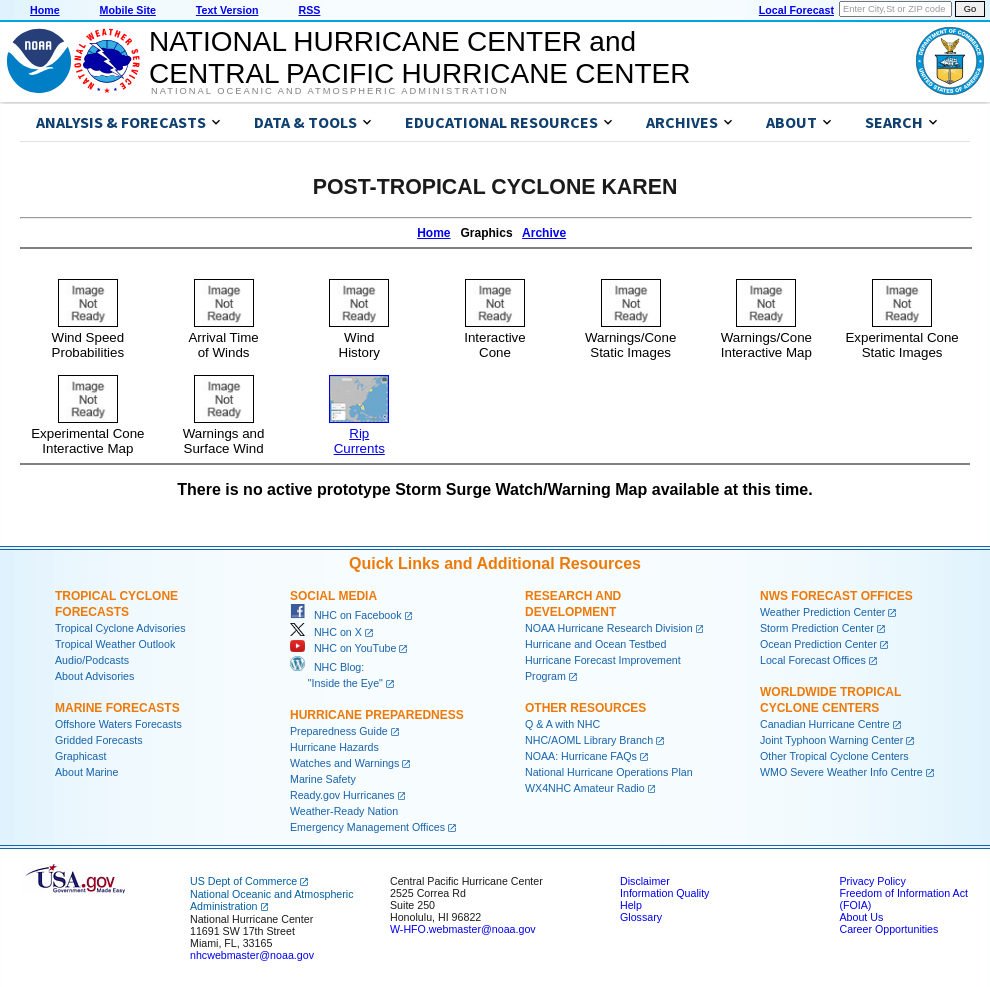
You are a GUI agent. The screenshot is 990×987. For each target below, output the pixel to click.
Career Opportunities (888, 929)
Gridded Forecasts (99, 740)
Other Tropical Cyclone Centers (834, 756)
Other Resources (585, 708)
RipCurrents (359, 433)
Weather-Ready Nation (344, 811)
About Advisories (94, 676)
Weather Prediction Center (822, 612)
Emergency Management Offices (367, 827)
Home (45, 10)
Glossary (641, 917)
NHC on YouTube (343, 648)
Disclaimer (645, 881)
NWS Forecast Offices (836, 596)
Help (631, 905)
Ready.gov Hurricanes (342, 795)
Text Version (227, 10)
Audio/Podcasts (92, 660)
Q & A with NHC (562, 724)
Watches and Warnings (344, 763)
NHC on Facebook (346, 615)
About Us (861, 917)
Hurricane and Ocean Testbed (595, 644)
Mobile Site (128, 10)
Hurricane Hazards (334, 747)
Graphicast (81, 756)
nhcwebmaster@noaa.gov (252, 955)
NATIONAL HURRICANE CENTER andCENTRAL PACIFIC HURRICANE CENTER (419, 57)
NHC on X (326, 632)
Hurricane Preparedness (377, 715)
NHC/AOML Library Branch (589, 740)
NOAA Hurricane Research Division (609, 628)
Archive (544, 233)
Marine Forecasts (117, 708)
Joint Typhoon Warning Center (831, 740)
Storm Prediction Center (817, 628)
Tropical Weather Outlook (115, 644)
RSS (309, 10)
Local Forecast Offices (813, 660)
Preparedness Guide (339, 731)
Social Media (333, 596)
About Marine (86, 772)
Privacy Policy (872, 881)
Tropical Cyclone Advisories (120, 628)
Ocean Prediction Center (818, 644)
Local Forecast (796, 10)
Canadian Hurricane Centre (825, 724)
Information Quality (664, 893)
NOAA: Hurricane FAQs (581, 756)
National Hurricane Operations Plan (609, 772)
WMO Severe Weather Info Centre (841, 772)
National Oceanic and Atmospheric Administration (329, 91)
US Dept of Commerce (243, 881)
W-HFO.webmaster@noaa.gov (463, 929)
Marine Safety (323, 779)
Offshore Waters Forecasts (118, 724)
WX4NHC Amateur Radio (585, 788)
